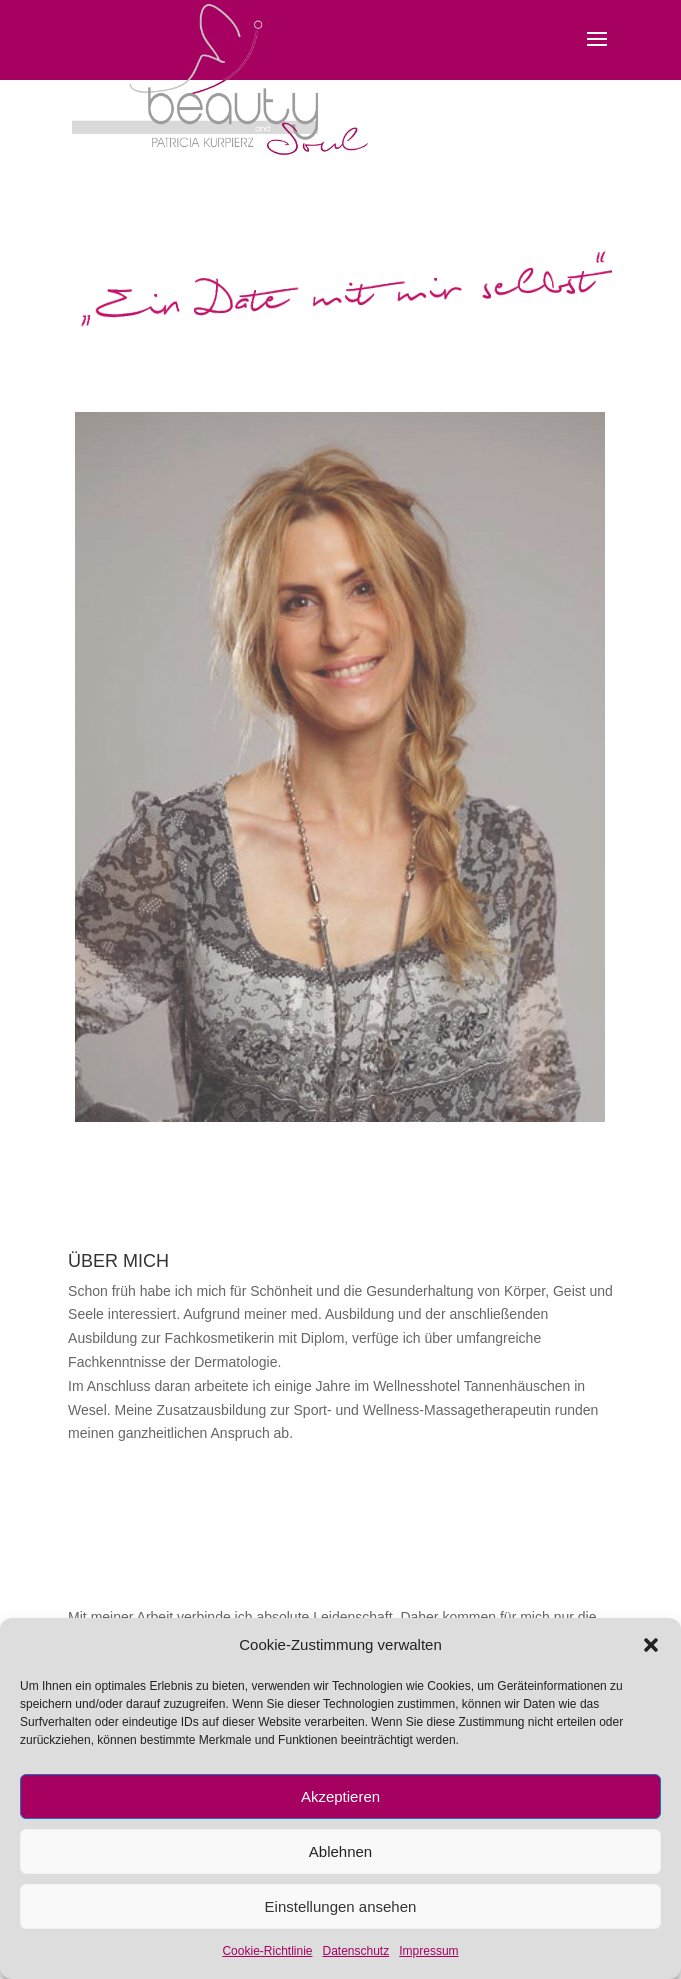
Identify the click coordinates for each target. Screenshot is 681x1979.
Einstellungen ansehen (341, 1906)
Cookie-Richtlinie (267, 1951)
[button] (651, 1645)
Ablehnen (340, 1851)
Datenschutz (356, 1951)
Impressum (428, 1951)
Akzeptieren (340, 1796)
